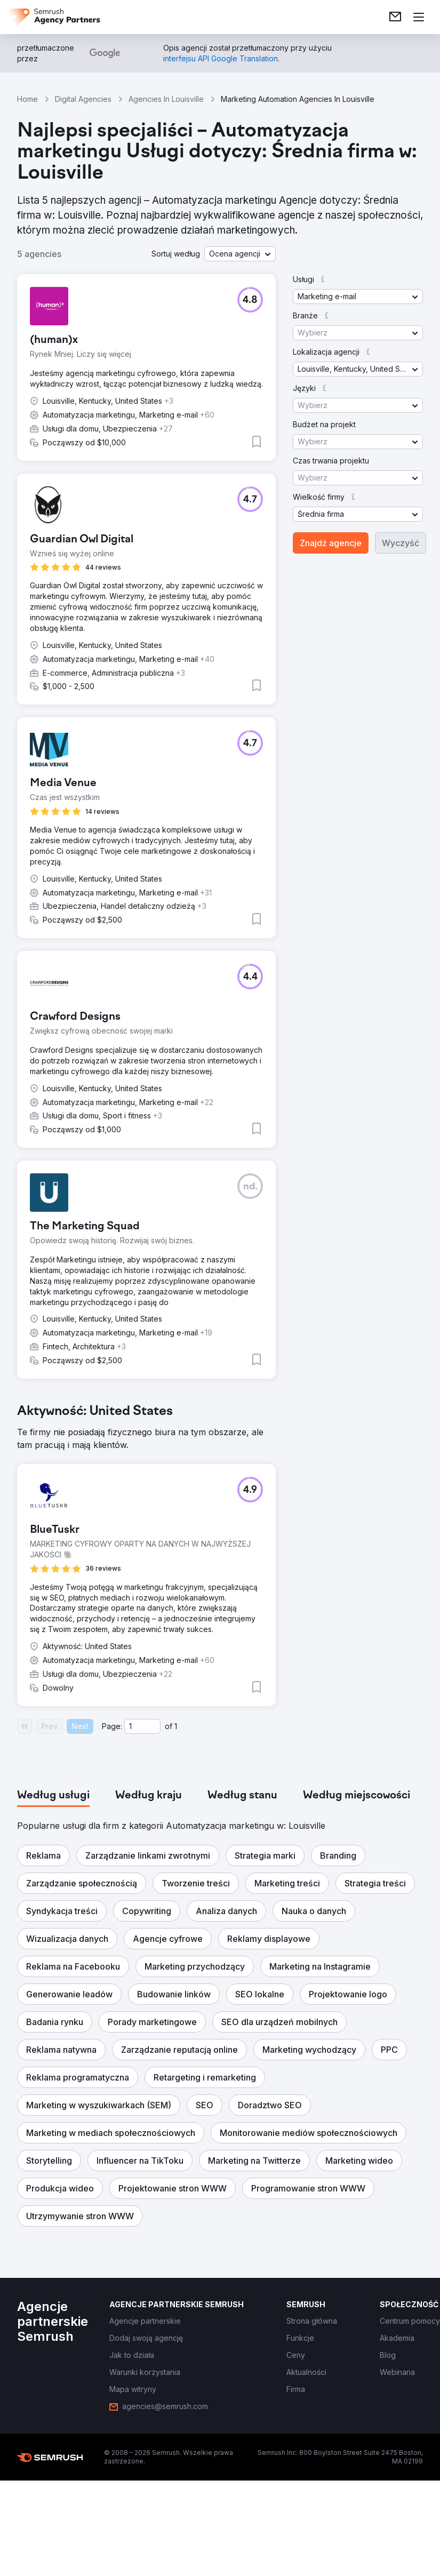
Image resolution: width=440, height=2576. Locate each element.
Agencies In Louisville (166, 98)
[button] (240, 253)
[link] (395, 17)
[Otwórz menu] (418, 17)
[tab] (53, 1795)
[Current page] (142, 1726)
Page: (112, 1726)
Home (27, 98)
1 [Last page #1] (175, 1726)
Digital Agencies (83, 98)
